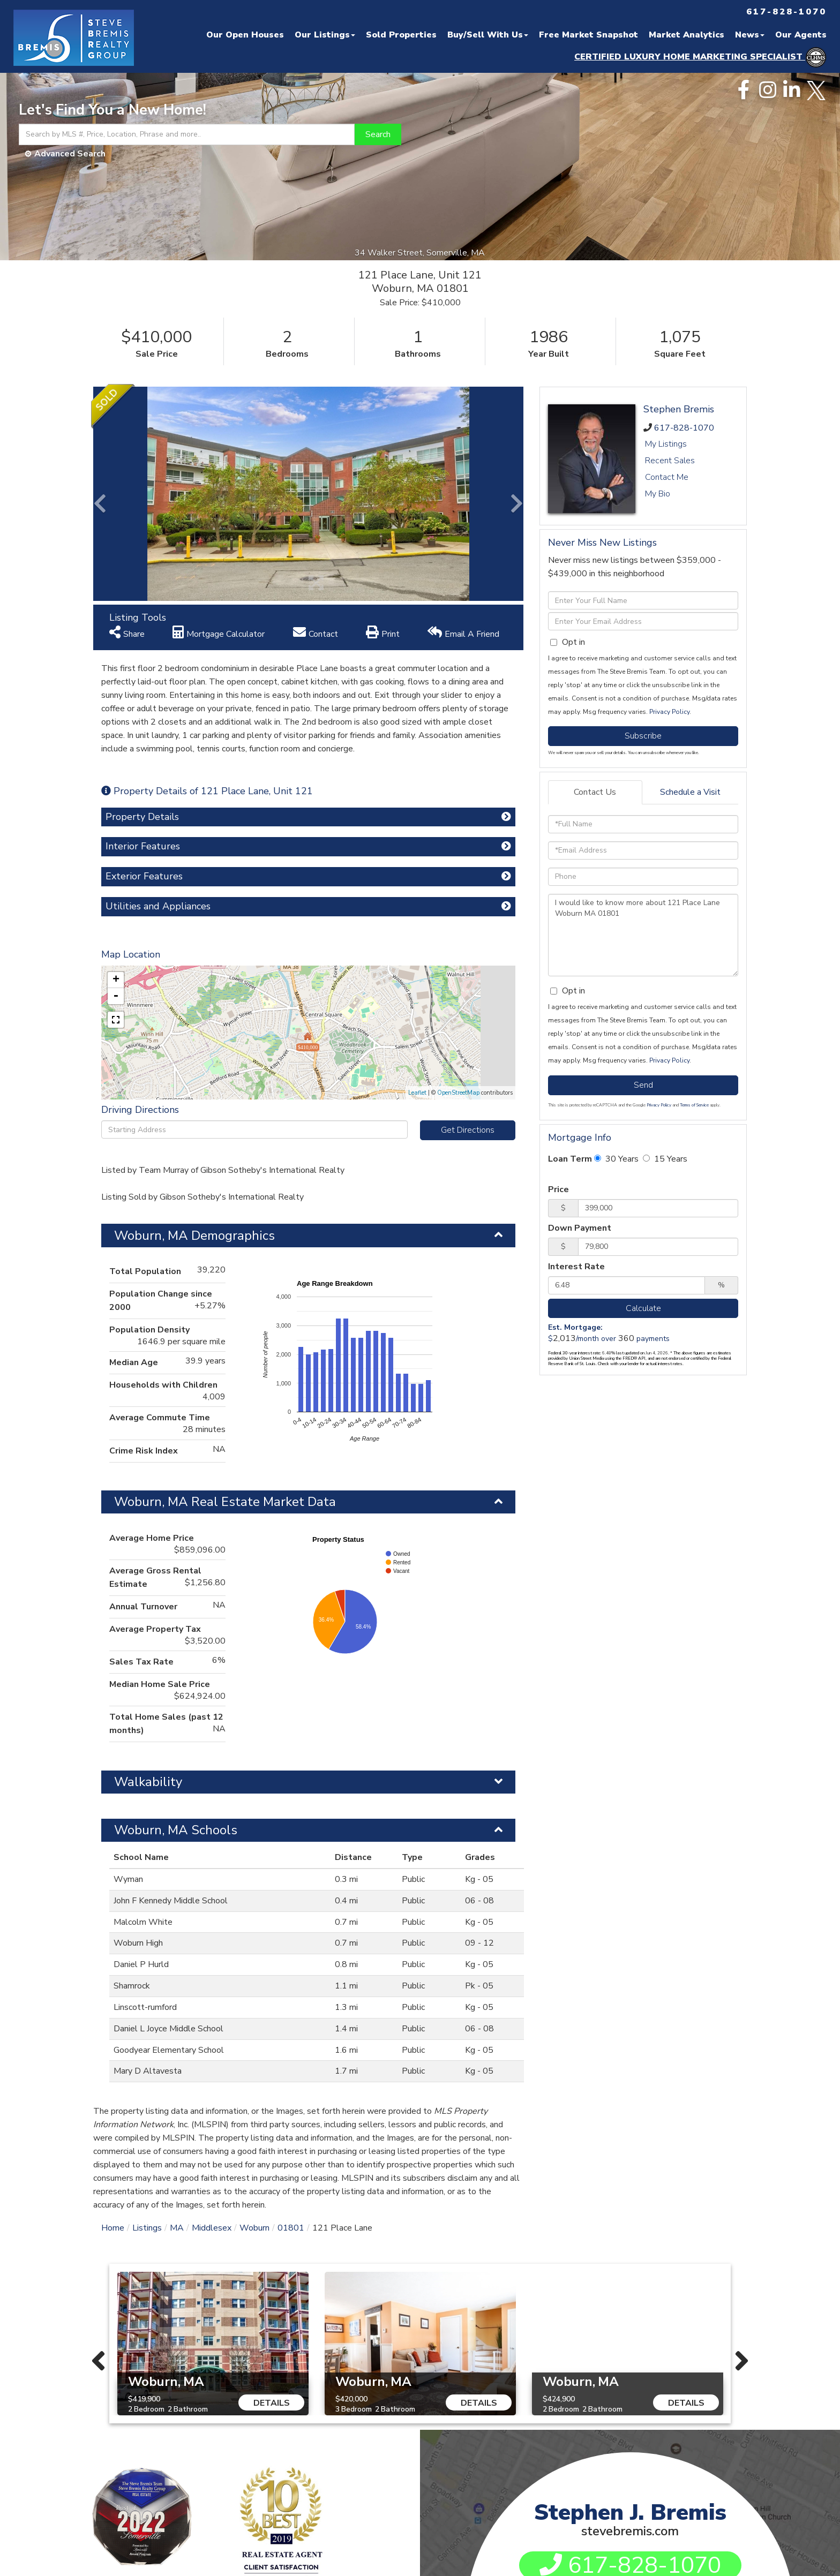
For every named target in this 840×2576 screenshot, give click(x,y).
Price (558, 1189)
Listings (147, 2228)
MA (177, 2228)
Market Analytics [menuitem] (686, 35)
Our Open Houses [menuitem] (245, 35)
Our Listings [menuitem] (325, 35)
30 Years (616, 1159)
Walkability (148, 1781)
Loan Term (570, 1159)
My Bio (657, 494)
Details (271, 2403)
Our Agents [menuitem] (801, 35)
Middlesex (211, 2228)
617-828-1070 (684, 428)
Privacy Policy (669, 711)
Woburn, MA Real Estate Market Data (225, 1501)
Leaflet (417, 1093)
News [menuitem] (749, 35)
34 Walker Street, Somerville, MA (420, 253)
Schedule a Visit (690, 792)
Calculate (643, 1308)
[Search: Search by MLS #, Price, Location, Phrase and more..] (187, 134)
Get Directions (467, 1130)
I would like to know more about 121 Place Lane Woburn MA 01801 (643, 935)
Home (112, 2228)
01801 (291, 2228)
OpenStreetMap (458, 1093)
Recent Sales (670, 460)
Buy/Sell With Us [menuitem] (487, 35)
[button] (378, 134)
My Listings (666, 444)
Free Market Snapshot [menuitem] (588, 35)
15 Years (665, 1159)
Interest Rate (576, 1266)
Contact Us (595, 792)
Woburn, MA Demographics (194, 1235)
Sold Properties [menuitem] (401, 35)
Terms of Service (694, 1105)
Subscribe (643, 736)
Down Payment (579, 1228)
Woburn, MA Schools (175, 1830)
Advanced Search (70, 154)
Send (643, 1085)
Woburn (254, 2228)
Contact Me (666, 477)
